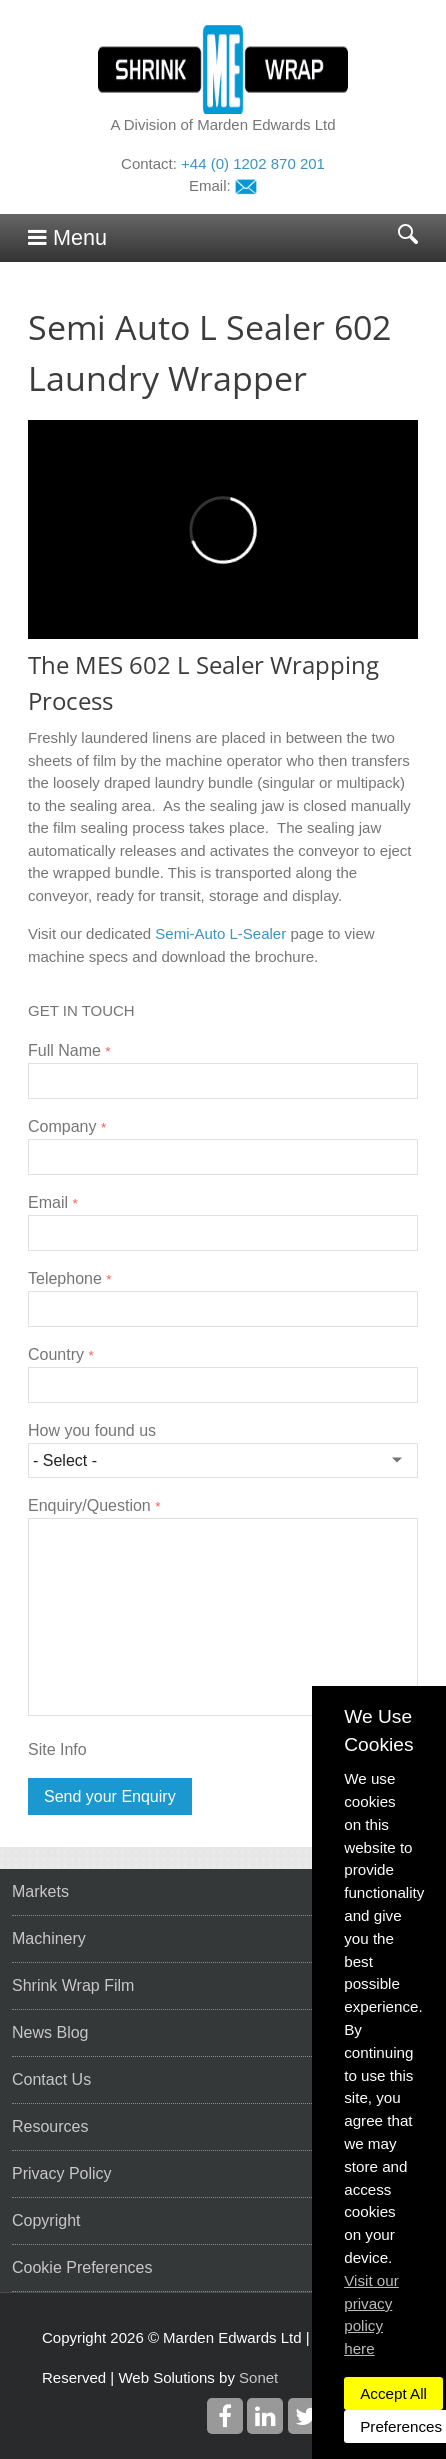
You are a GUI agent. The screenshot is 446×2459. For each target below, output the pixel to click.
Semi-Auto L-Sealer (220, 933)
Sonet (258, 2377)
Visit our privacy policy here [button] (371, 2314)
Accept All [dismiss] (393, 2393)
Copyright (46, 2220)
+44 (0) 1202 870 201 (253, 163)
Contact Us (51, 2079)
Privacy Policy (62, 2173)
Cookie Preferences (82, 2267)
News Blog (50, 2032)
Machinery (49, 1938)
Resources (50, 2126)
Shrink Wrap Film (73, 1985)
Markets (40, 1891)
